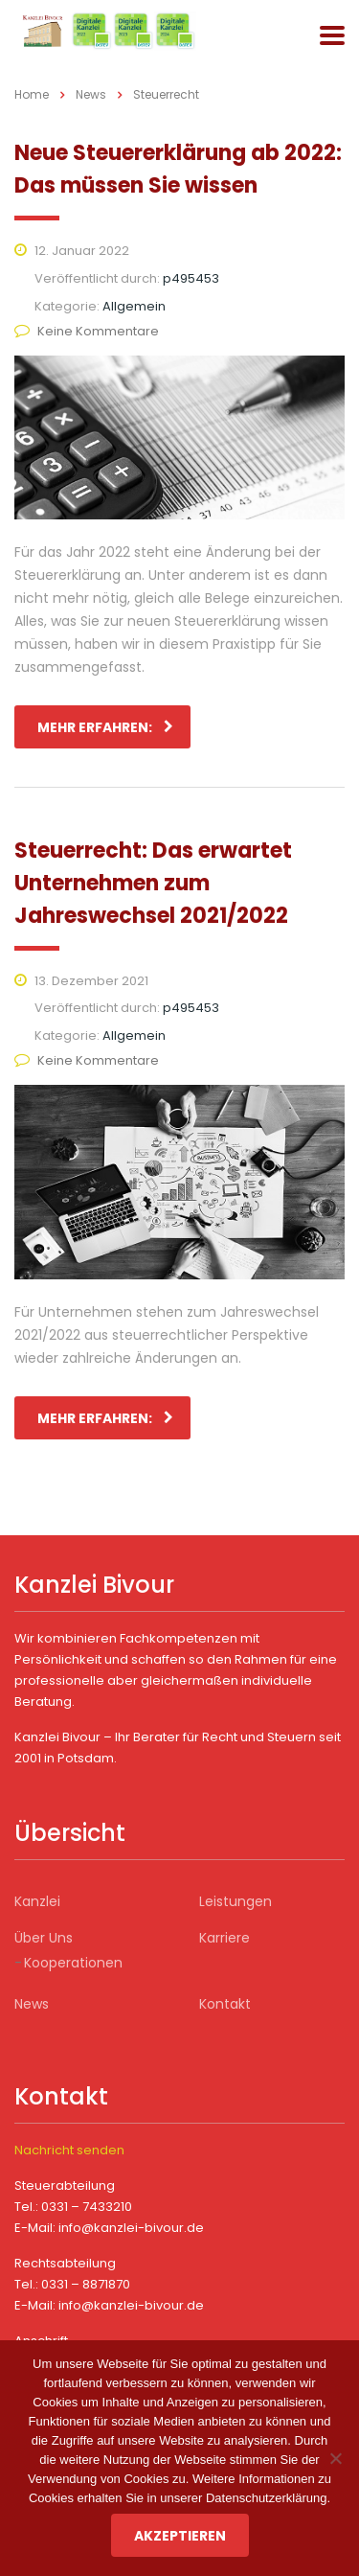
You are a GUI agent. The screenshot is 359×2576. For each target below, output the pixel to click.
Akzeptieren (180, 2535)
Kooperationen (73, 1962)
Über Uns (43, 1937)
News (31, 2004)
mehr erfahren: (105, 727)
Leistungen (235, 1901)
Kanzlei (37, 1901)
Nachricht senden (69, 2150)
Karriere (224, 1937)
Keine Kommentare (86, 331)
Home (31, 94)
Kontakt (225, 2004)
